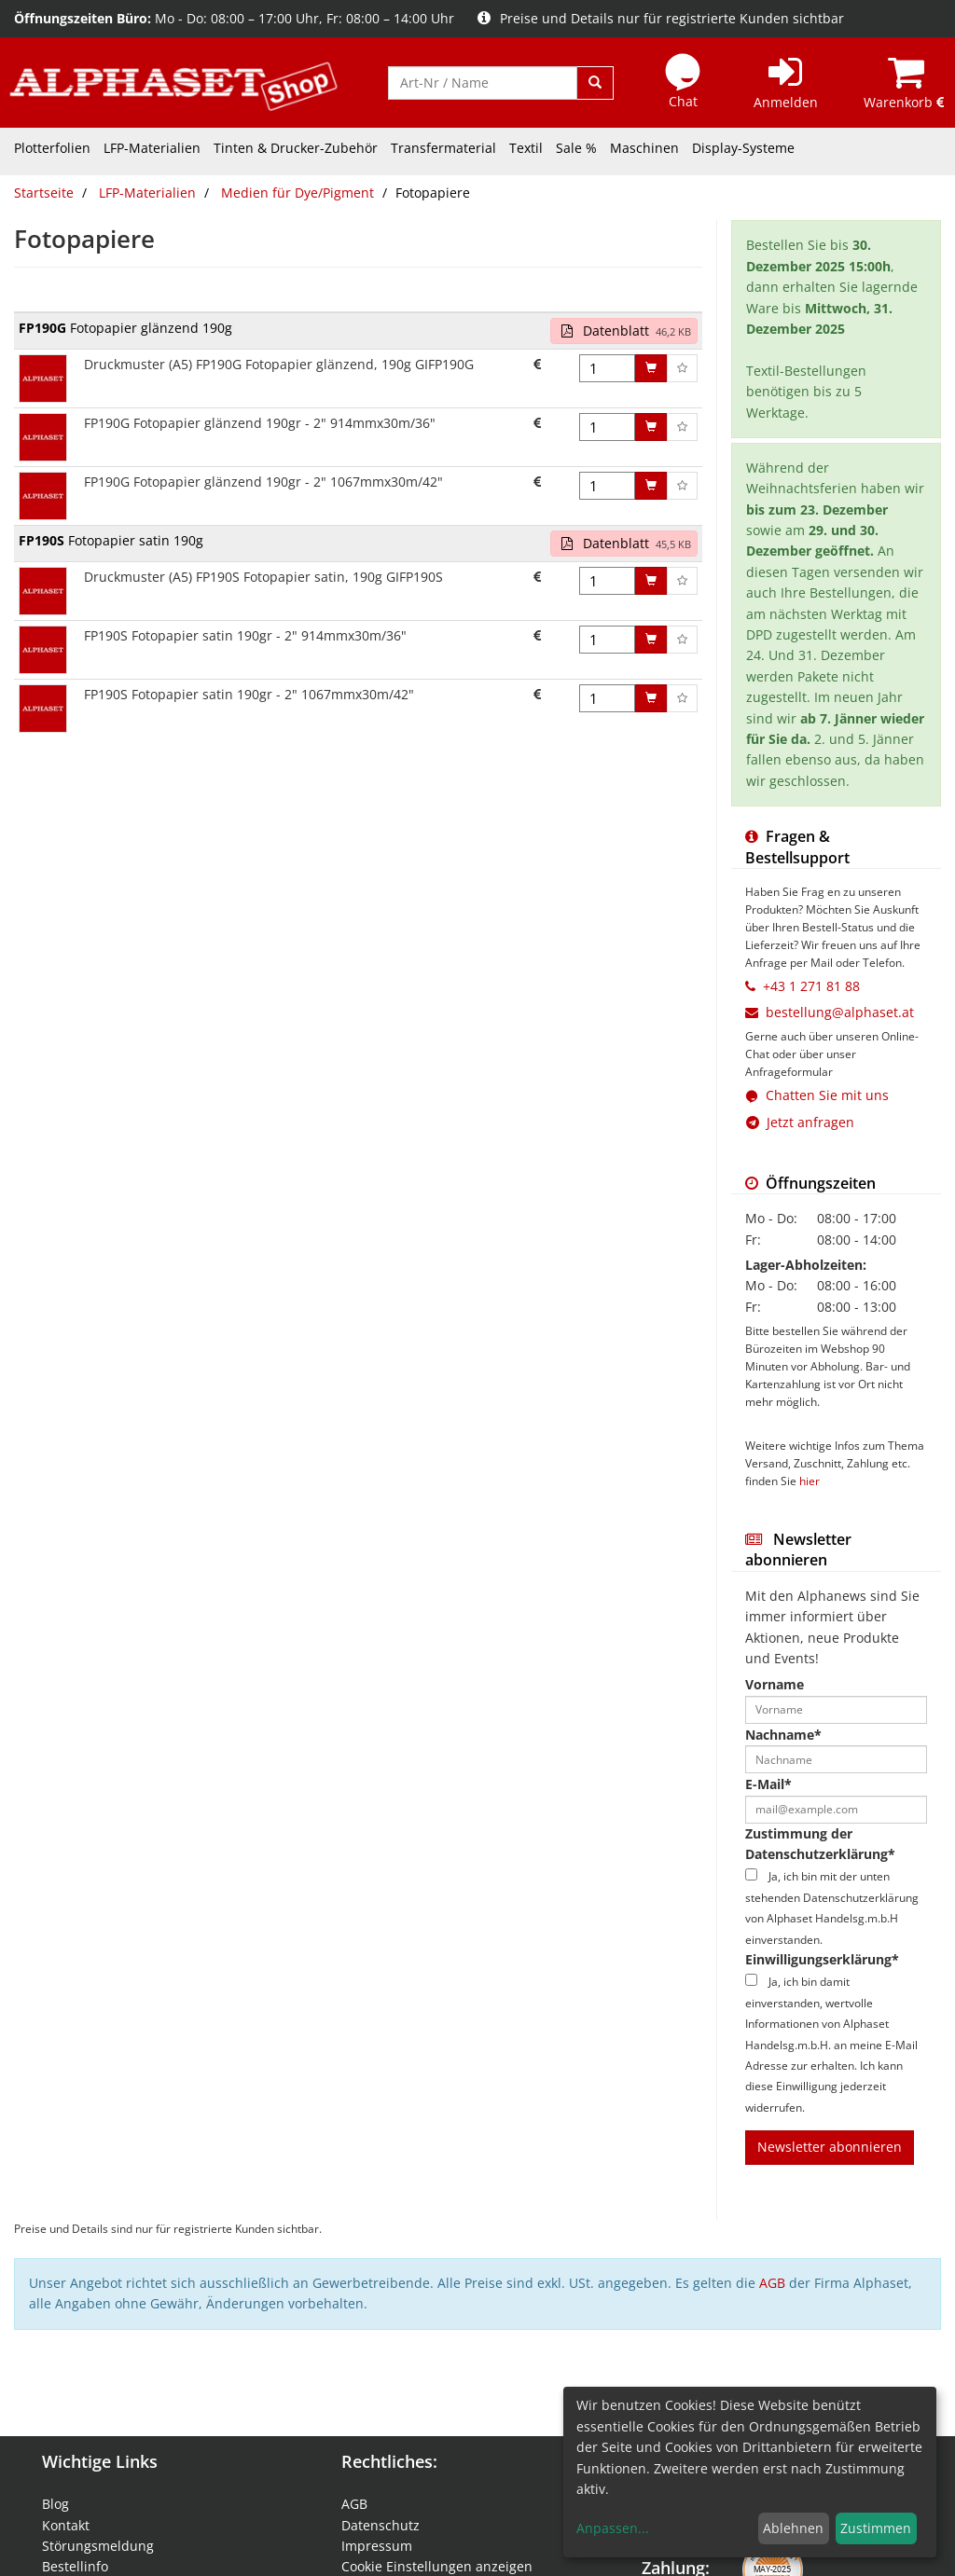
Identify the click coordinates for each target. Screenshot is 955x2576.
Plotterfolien (52, 148)
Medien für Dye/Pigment (297, 192)
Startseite (44, 192)
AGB (772, 2283)
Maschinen (644, 148)
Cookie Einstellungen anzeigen (437, 2566)
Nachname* (783, 1734)
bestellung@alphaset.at (840, 1012)
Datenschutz (380, 2525)
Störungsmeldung (98, 2546)
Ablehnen (793, 2528)
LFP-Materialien (152, 148)
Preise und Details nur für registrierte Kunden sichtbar (661, 18)
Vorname (774, 1684)
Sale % (576, 148)
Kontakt (66, 2525)
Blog (55, 2504)
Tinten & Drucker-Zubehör (296, 148)
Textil (526, 148)
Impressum (376, 2546)
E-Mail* (768, 1784)
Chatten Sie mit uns (827, 1095)
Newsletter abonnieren (829, 2147)
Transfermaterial (443, 148)
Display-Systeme (743, 148)
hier (809, 1480)
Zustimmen (875, 2528)
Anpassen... (612, 2528)
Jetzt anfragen (800, 1122)
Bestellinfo (75, 2566)
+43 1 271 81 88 (811, 986)
